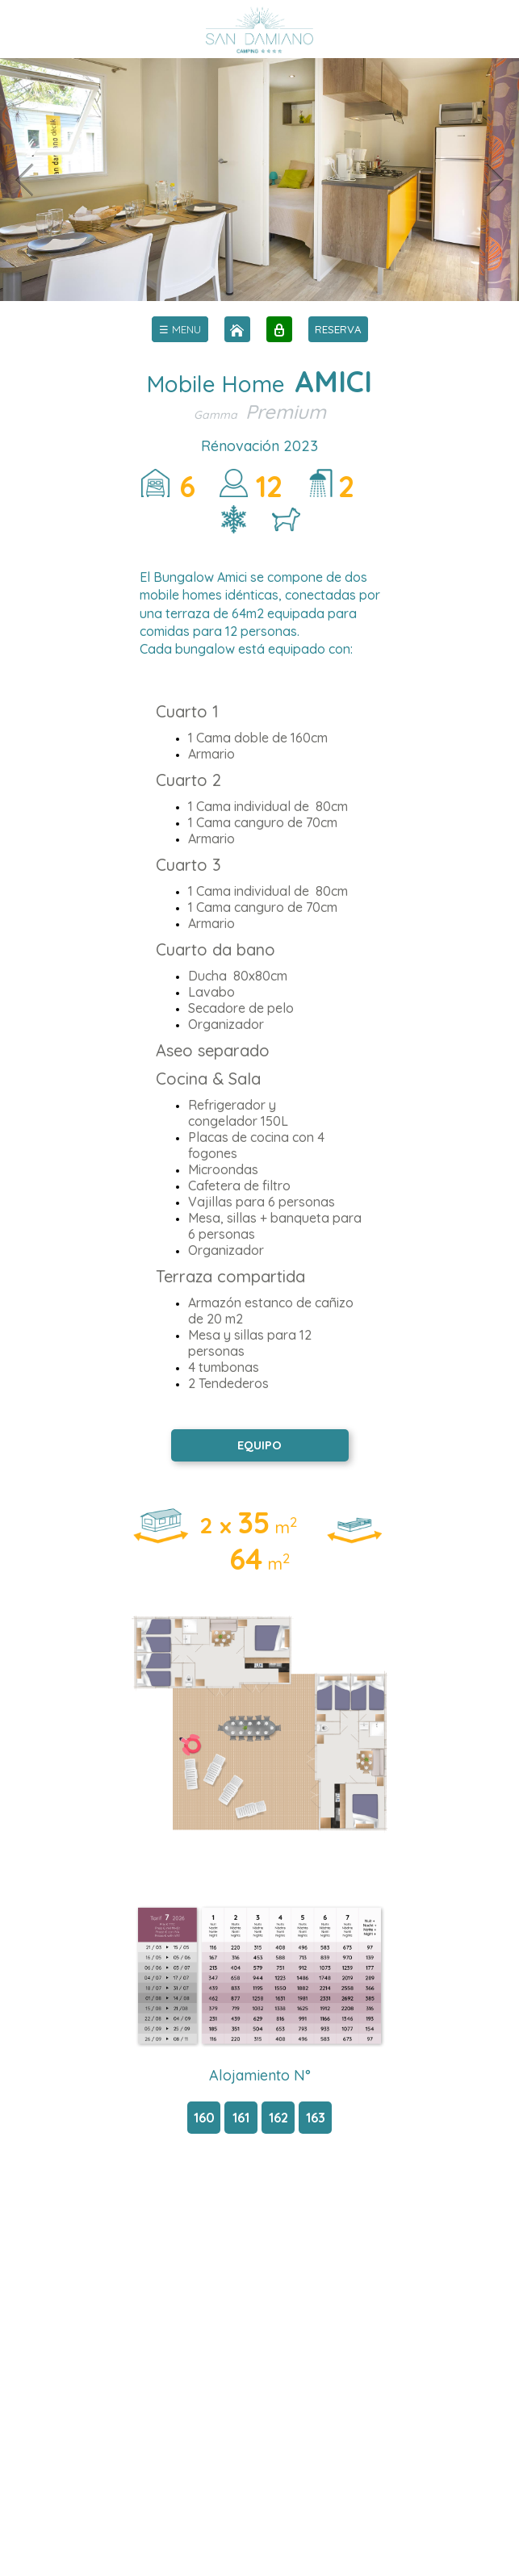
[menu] (180, 329)
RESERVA (338, 329)
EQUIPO (259, 1445)
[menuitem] (180, 329)
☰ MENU (180, 329)
